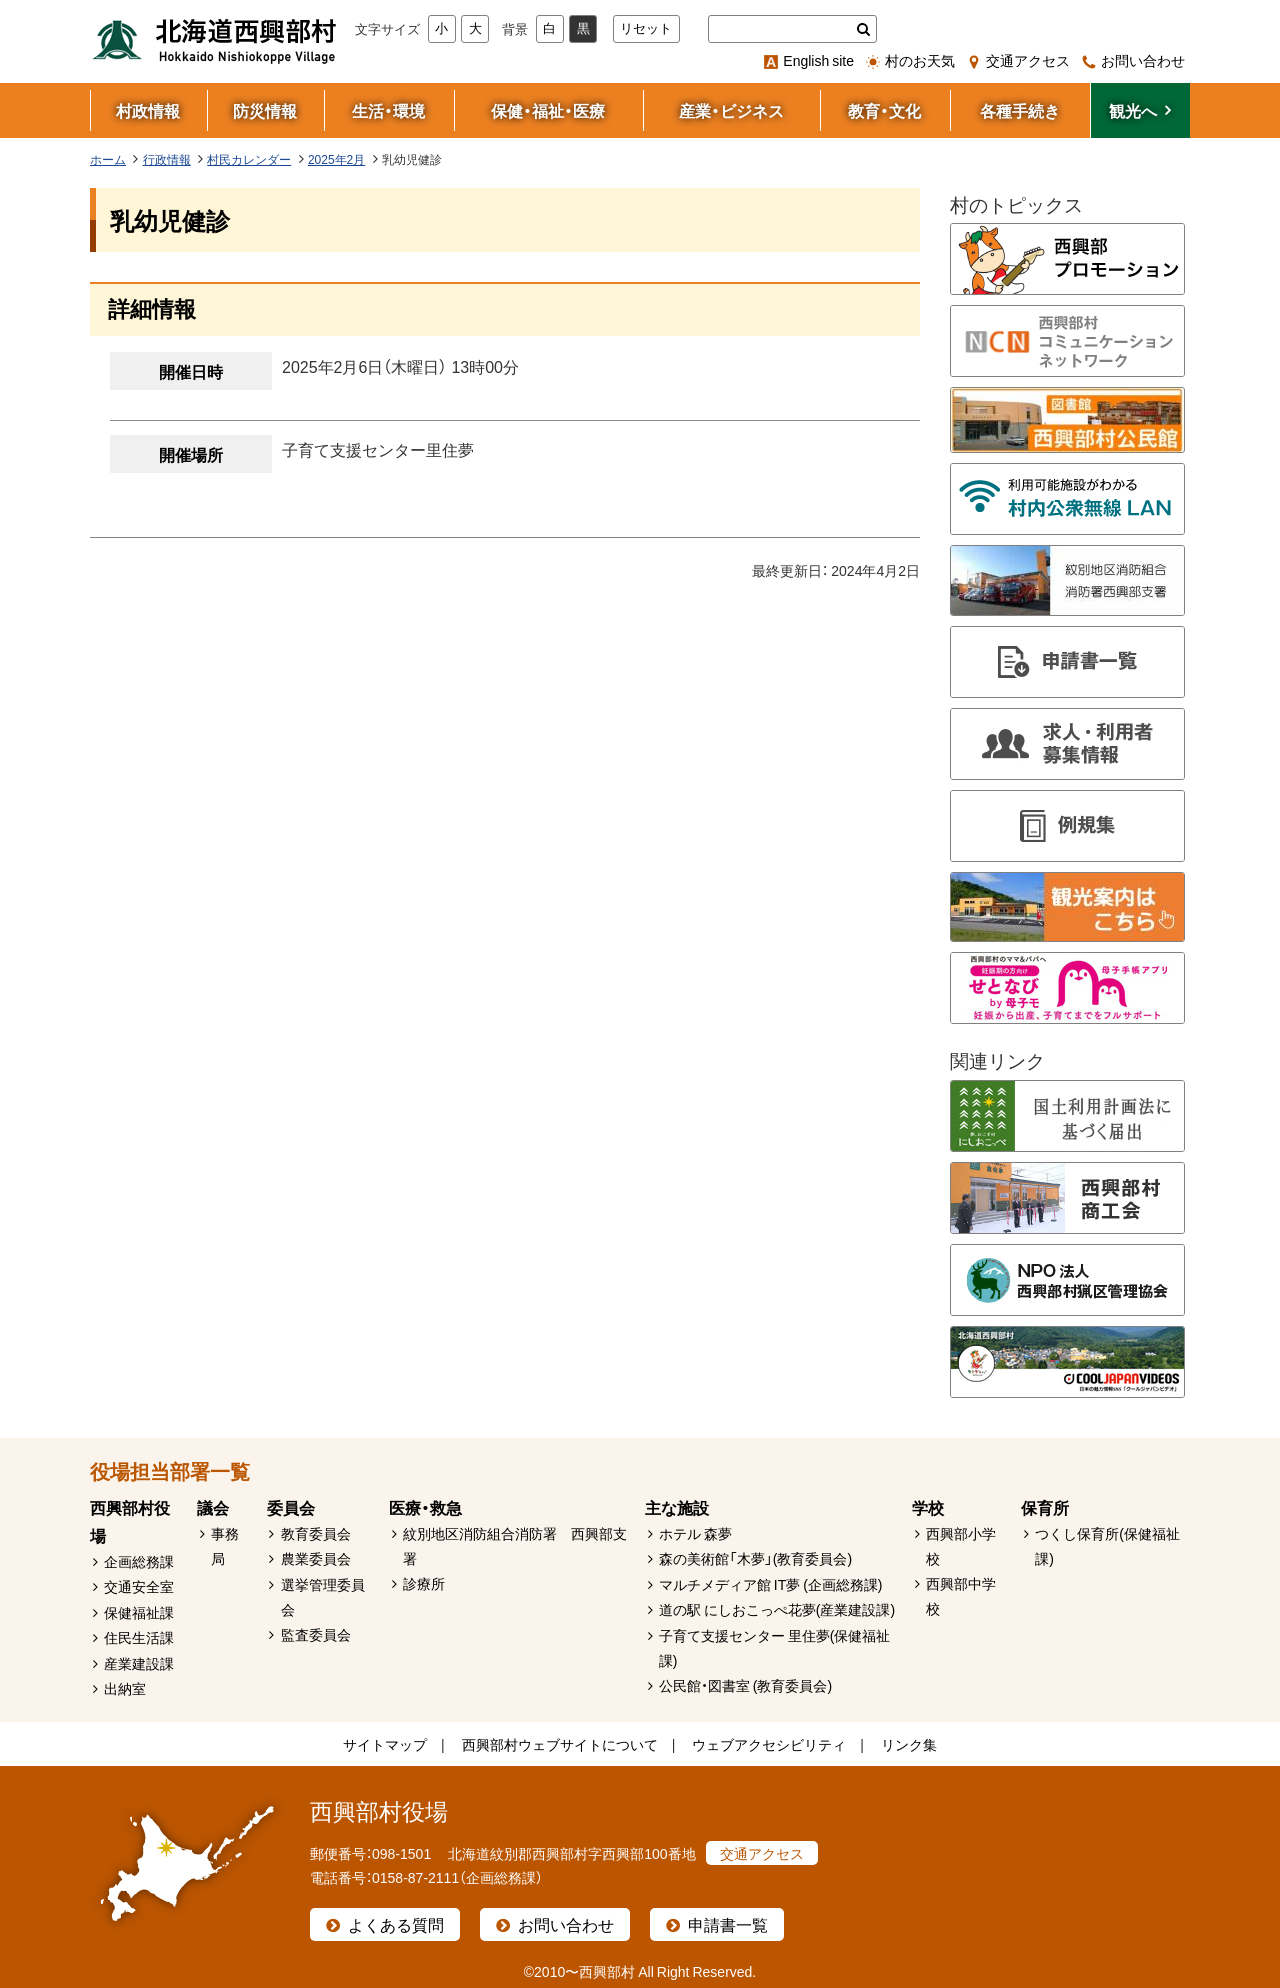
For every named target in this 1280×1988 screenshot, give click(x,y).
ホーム (108, 159)
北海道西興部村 (215, 40)
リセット (646, 28)
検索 (863, 29)
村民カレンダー (249, 159)
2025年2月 (336, 159)
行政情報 (167, 159)
